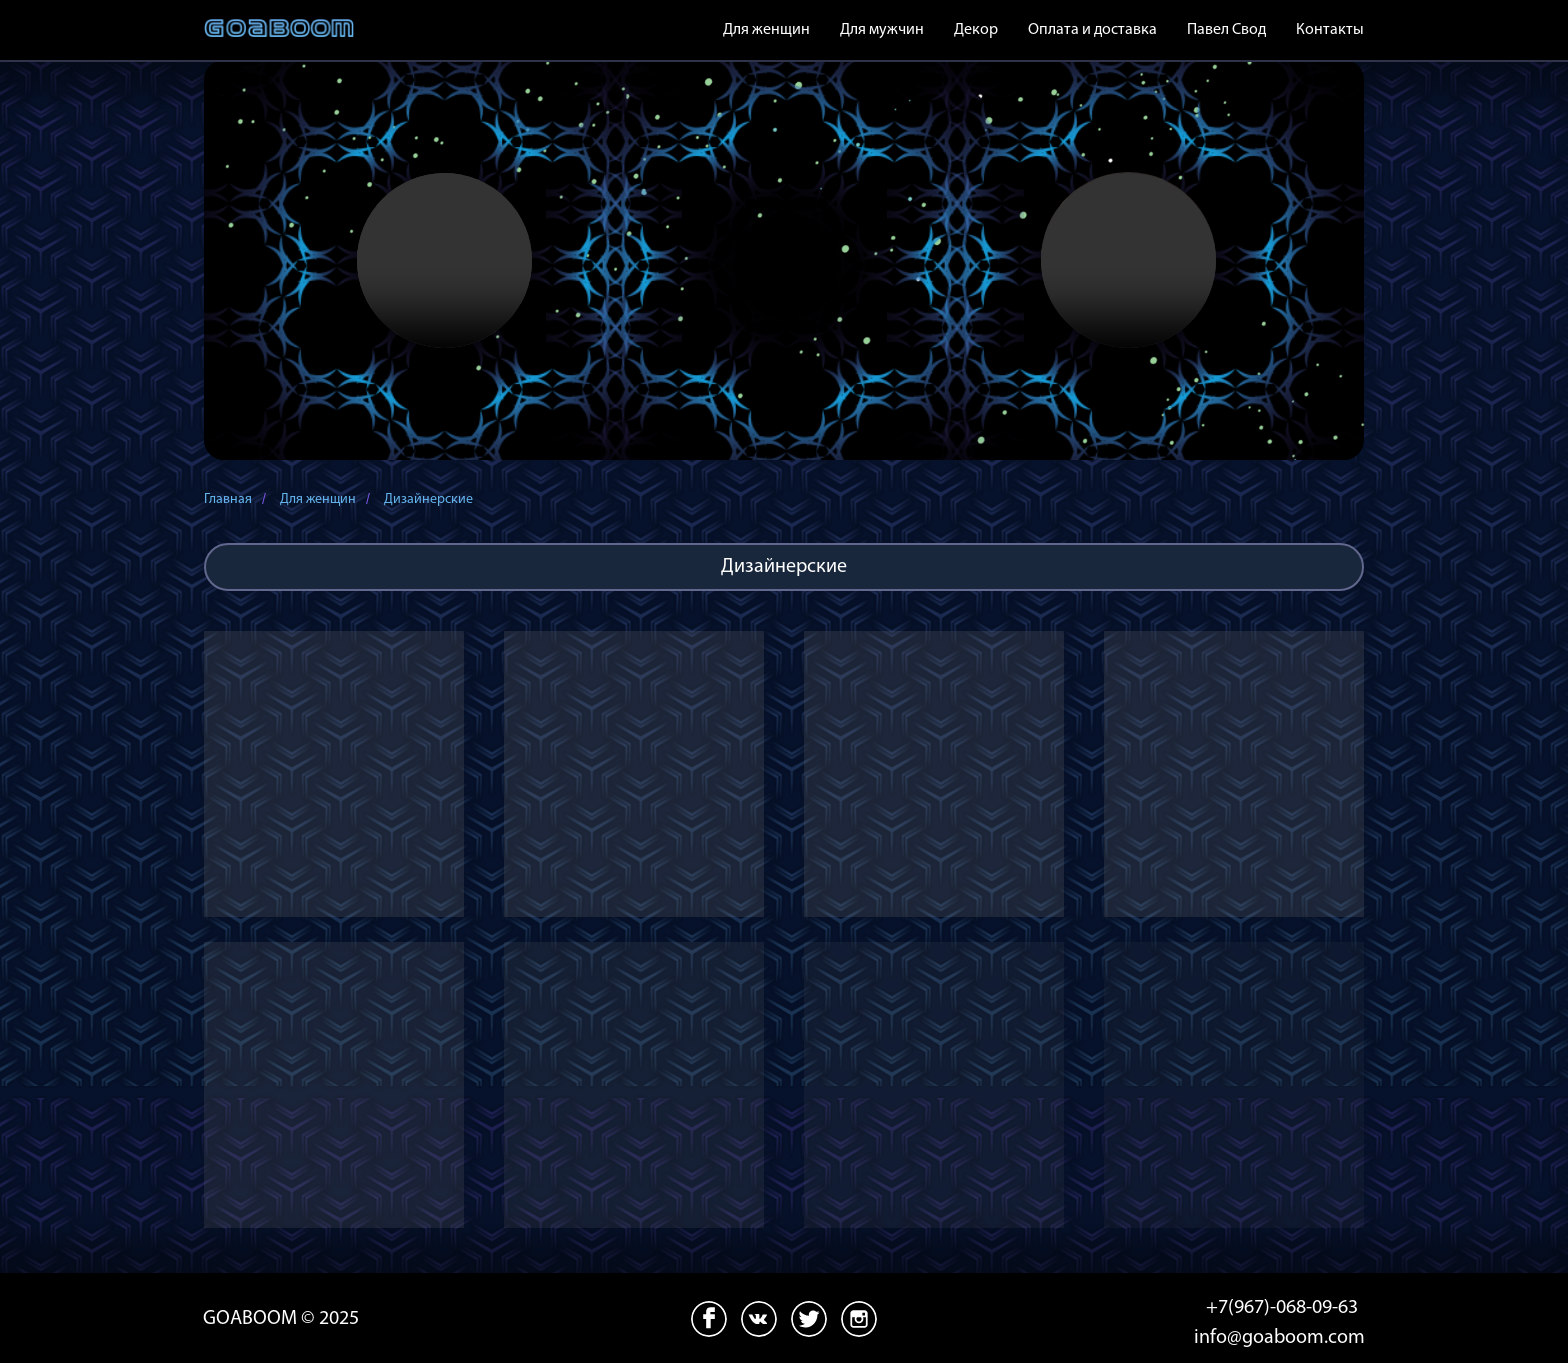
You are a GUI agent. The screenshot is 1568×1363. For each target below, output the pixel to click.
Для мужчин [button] (882, 30)
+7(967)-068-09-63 (1282, 1308)
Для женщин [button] (766, 30)
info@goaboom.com (1279, 1338)
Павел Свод (1226, 30)
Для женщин (318, 499)
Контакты (1330, 30)
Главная (228, 499)
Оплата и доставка (1092, 30)
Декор (976, 30)
